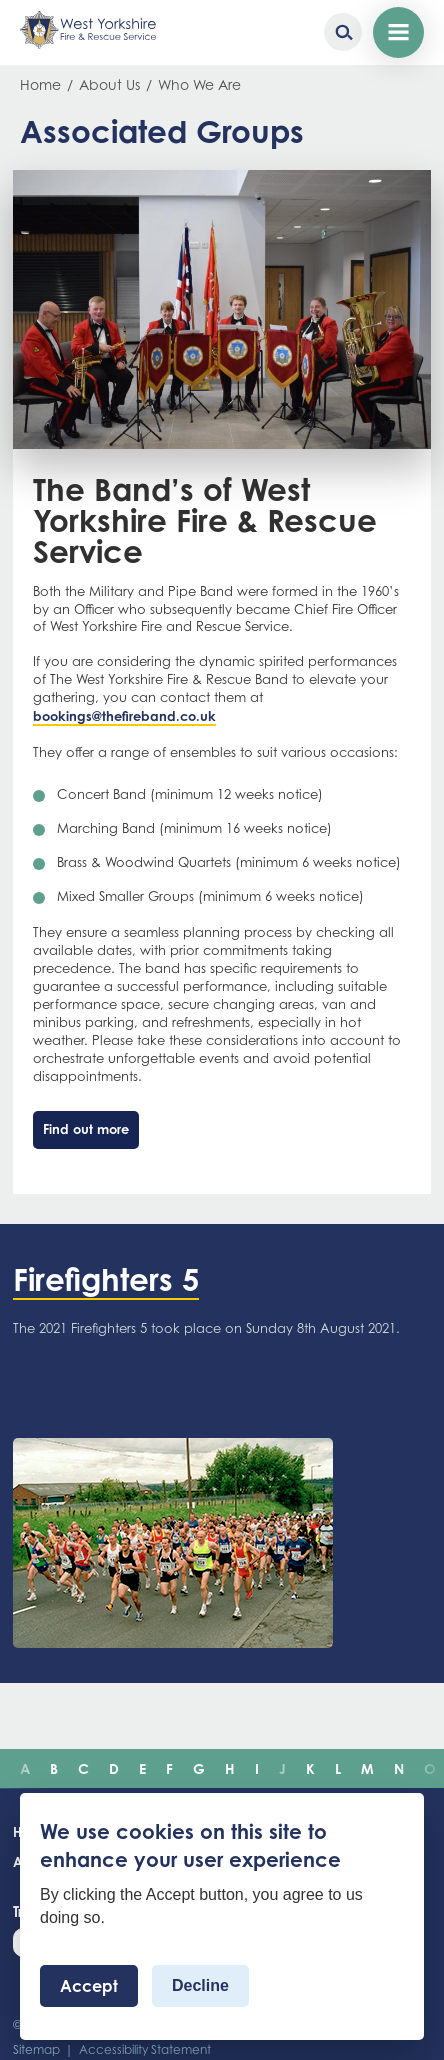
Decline (200, 1985)
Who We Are (199, 84)
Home (40, 84)
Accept (89, 1986)
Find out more (86, 1129)
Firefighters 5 (106, 1279)
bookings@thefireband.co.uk (124, 716)
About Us (109, 84)
